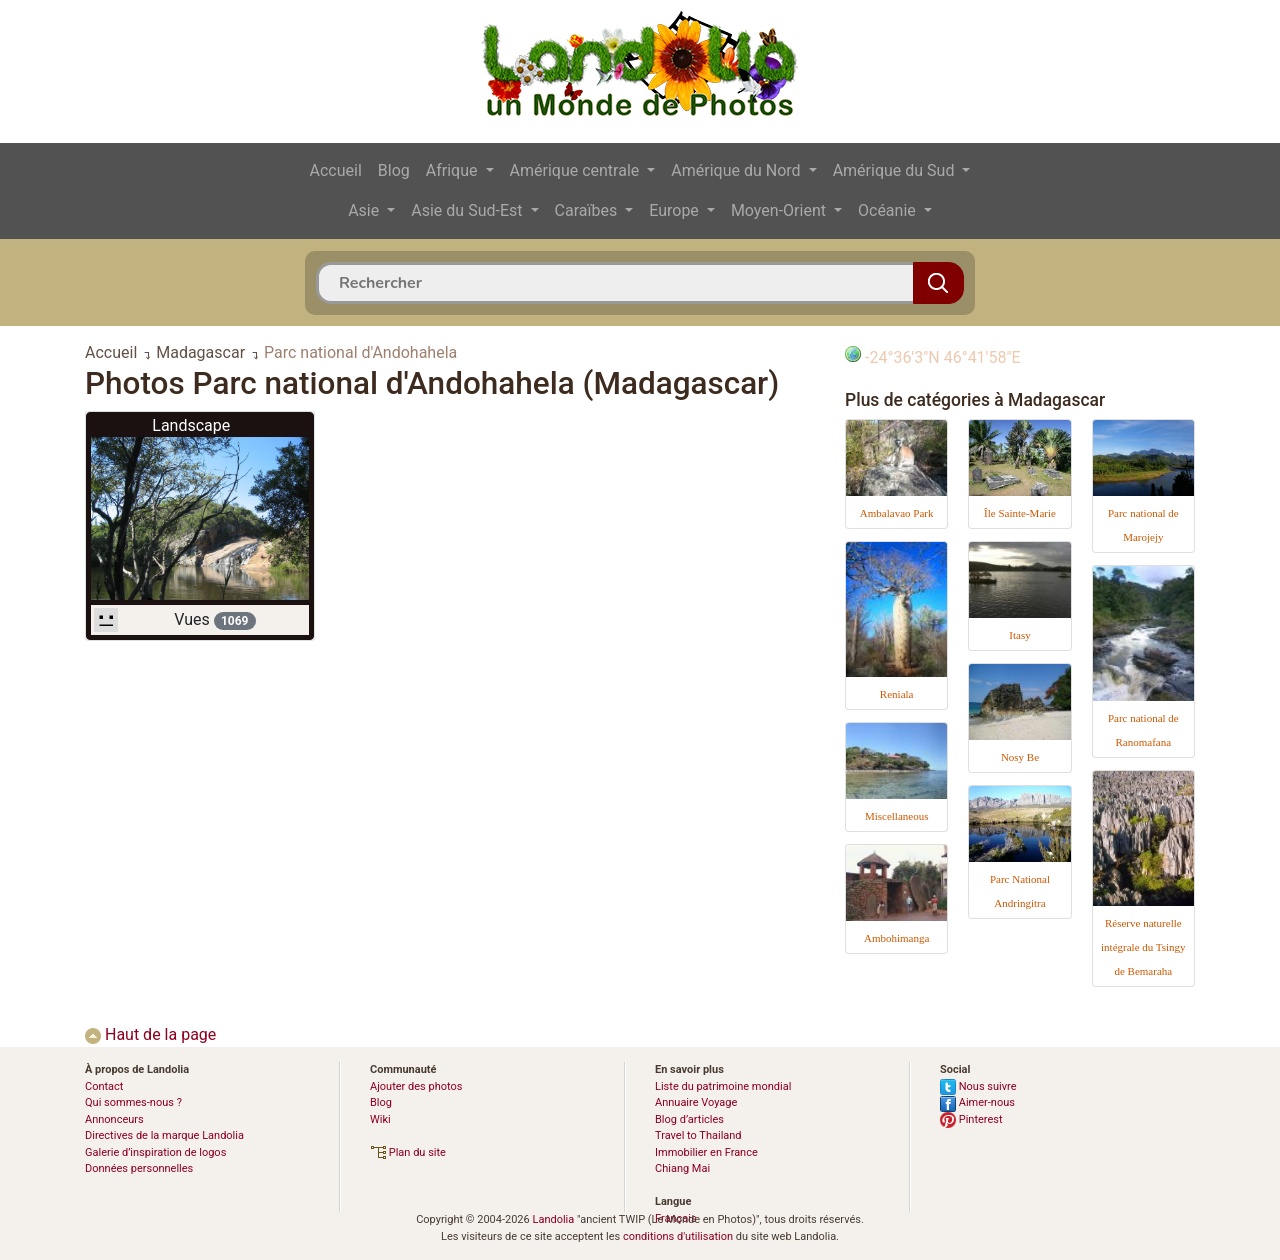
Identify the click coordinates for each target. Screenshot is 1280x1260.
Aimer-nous (977, 1102)
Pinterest (971, 1119)
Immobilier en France (706, 1152)
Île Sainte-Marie (1020, 513)
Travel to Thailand (698, 1135)
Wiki (380, 1119)
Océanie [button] (889, 210)
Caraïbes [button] (588, 210)
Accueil (336, 170)
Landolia (553, 1219)
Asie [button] (365, 210)
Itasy (1019, 635)
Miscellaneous (897, 816)
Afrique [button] (454, 170)
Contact (104, 1086)
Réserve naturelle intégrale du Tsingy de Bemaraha (1143, 947)
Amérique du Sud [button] (896, 170)
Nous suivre (978, 1086)
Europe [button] (676, 210)
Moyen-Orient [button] (780, 210)
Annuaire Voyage (696, 1102)
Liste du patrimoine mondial (723, 1086)
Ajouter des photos (416, 1086)
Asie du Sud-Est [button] (468, 210)
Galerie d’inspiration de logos (155, 1152)
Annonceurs (114, 1119)
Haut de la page (150, 1034)
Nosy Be (1020, 757)
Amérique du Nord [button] (737, 170)
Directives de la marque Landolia (164, 1135)
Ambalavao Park (897, 513)
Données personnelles (139, 1168)
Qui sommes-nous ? (133, 1102)
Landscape (191, 425)
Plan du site (408, 1152)
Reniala (897, 694)
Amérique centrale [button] (577, 170)
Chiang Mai (682, 1168)
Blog (394, 170)
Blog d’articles (689, 1119)
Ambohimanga (896, 938)
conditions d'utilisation (678, 1236)
